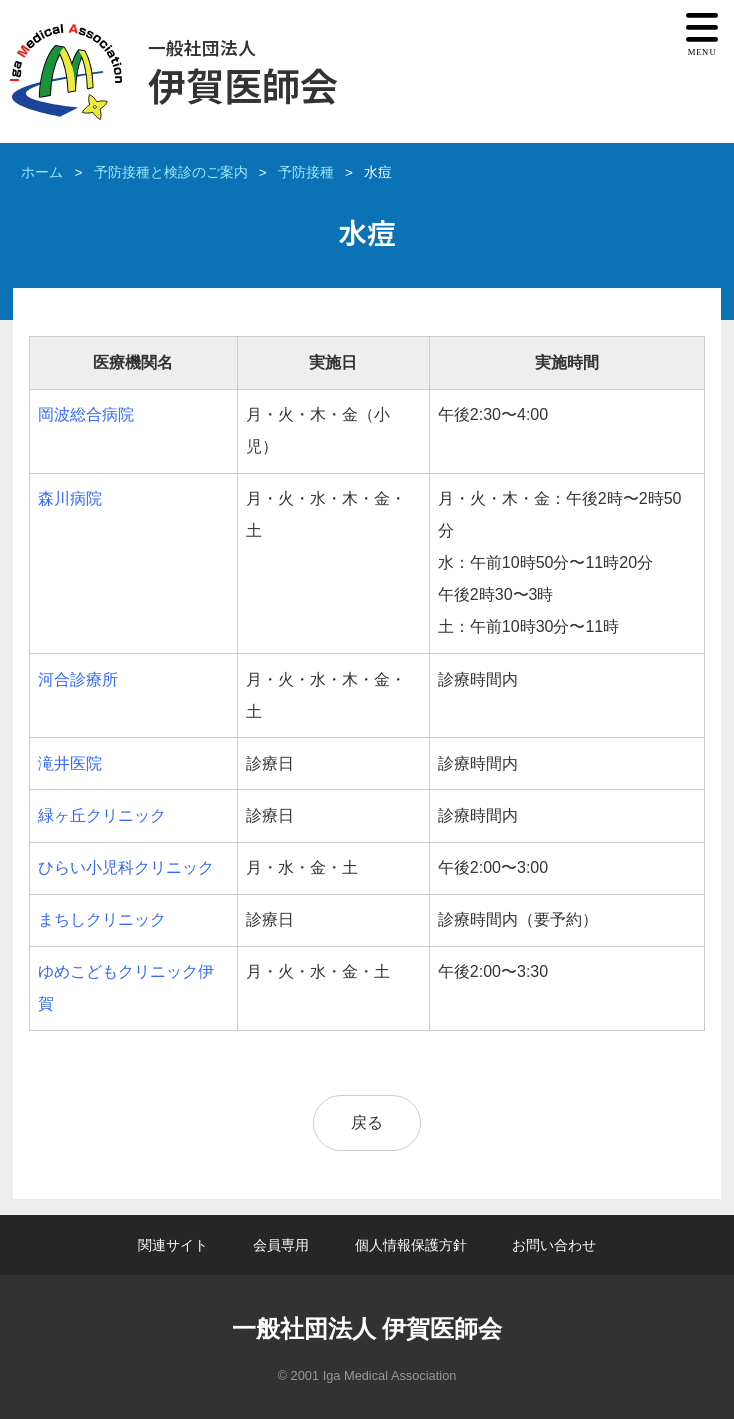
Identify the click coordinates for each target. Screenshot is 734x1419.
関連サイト (173, 1245)
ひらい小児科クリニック (126, 867)
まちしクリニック (102, 919)
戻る (367, 1122)
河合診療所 (78, 679)
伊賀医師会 (243, 73)
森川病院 (70, 498)
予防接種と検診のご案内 (171, 172)
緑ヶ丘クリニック (102, 815)
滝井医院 (70, 763)
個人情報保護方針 (411, 1245)
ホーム (42, 172)
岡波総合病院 (86, 414)
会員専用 (281, 1245)
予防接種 (306, 172)
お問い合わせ (554, 1245)
